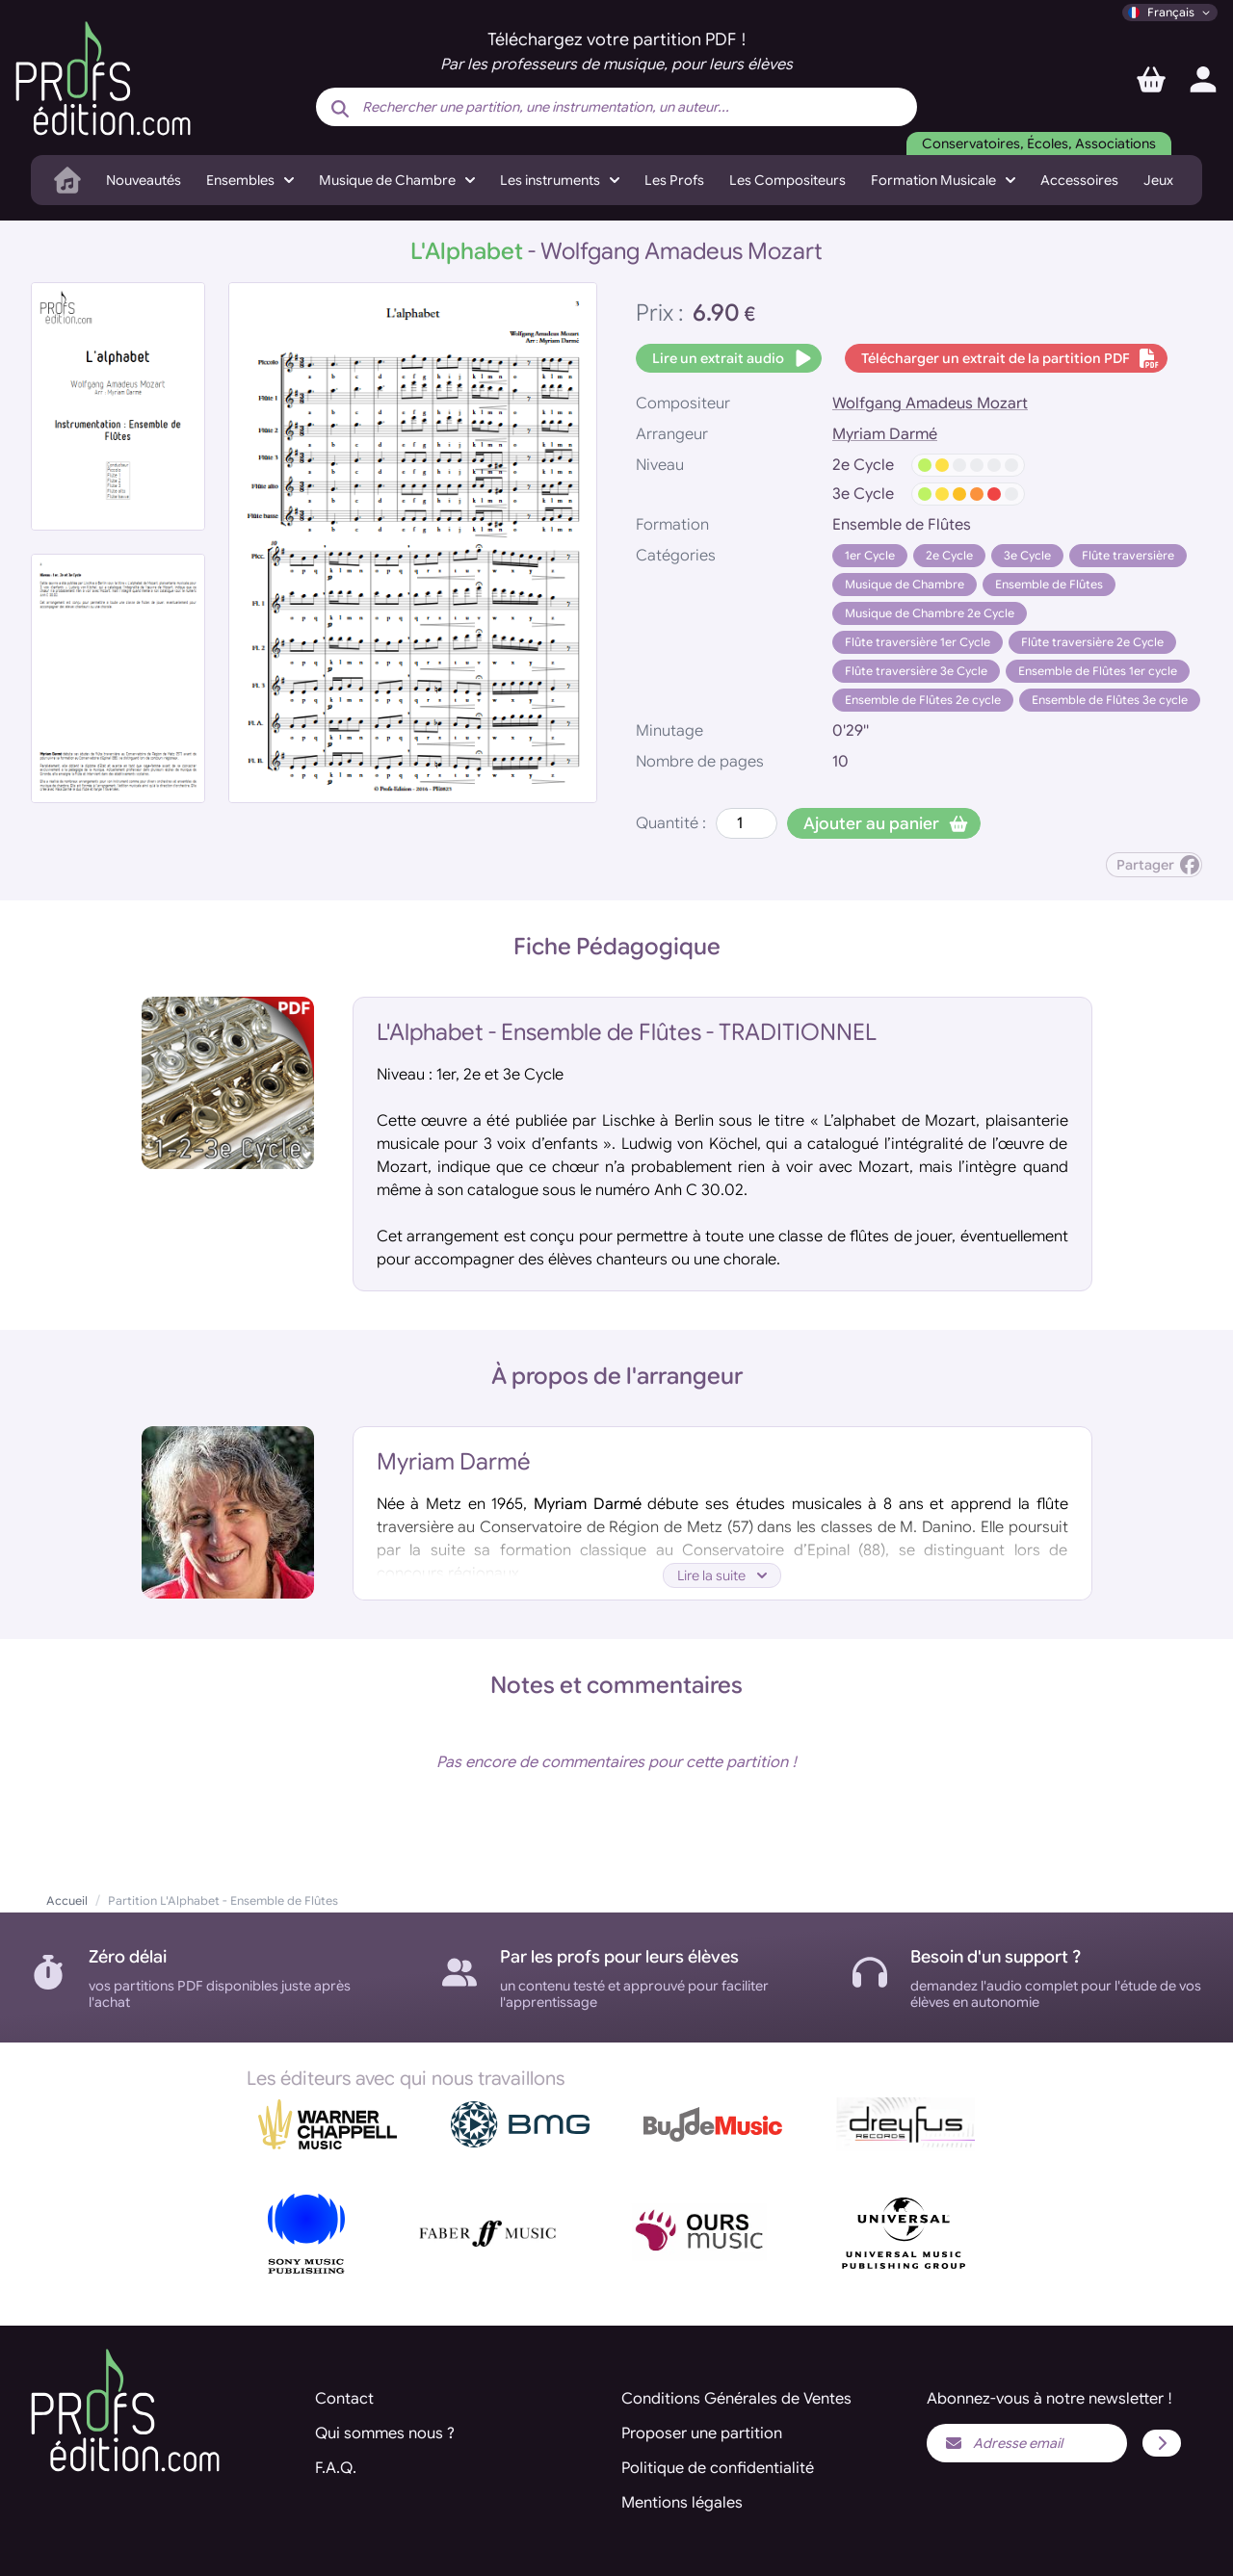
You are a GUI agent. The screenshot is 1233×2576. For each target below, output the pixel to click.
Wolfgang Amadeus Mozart (930, 403)
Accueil (67, 1900)
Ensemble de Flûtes (1049, 584)
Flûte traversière (1128, 555)
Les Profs (674, 180)
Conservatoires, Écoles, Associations (1039, 143)
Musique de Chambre (904, 584)
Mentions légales (682, 2502)
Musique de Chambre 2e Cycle (929, 613)
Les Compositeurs (787, 180)
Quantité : (671, 823)
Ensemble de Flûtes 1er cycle (1097, 671)
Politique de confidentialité (717, 2468)
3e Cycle (1027, 555)
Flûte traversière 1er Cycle (917, 642)
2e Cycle (949, 555)
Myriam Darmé (884, 434)
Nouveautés (143, 180)
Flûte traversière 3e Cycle (916, 671)
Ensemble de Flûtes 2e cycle (923, 699)
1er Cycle (870, 555)
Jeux (1158, 180)
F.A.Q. (335, 2468)
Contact (344, 2398)
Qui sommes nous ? (385, 2433)
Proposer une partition (701, 2433)
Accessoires (1079, 180)
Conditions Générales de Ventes (736, 2398)
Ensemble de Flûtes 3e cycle (1110, 699)
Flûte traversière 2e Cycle (1092, 642)
